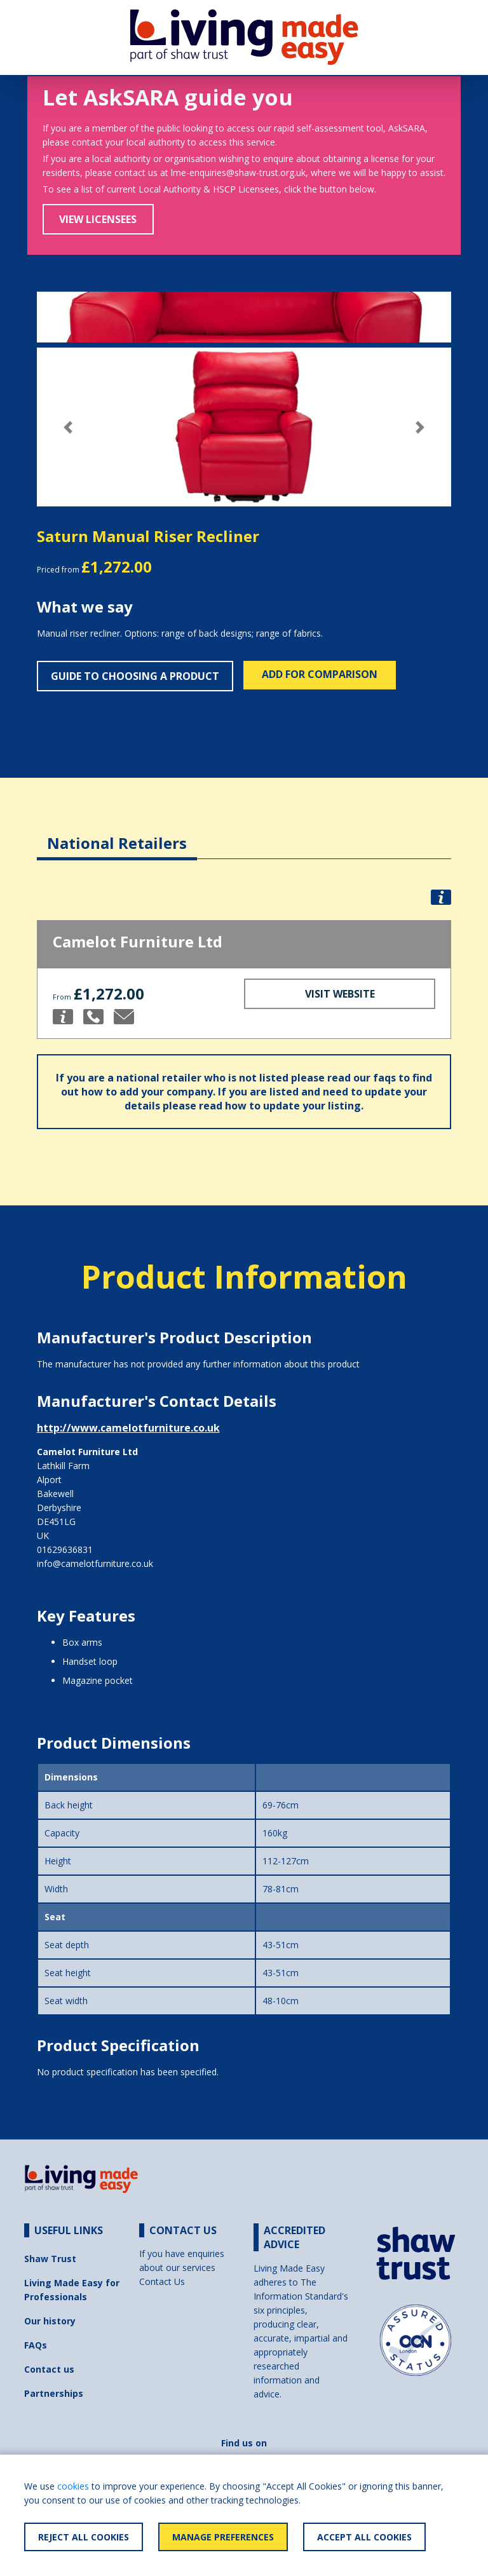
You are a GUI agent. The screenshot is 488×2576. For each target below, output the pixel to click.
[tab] (117, 833)
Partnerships (53, 2393)
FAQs (35, 2345)
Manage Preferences (223, 2537)
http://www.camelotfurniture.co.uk (128, 1428)
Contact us (49, 2369)
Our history (50, 2321)
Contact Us (162, 2281)
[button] (68, 427)
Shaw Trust (50, 2259)
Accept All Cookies (364, 2537)
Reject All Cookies (83, 2537)
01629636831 (65, 1549)
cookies (73, 2486)
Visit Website (340, 994)
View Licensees (98, 219)
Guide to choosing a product (135, 676)
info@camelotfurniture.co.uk (95, 1563)
